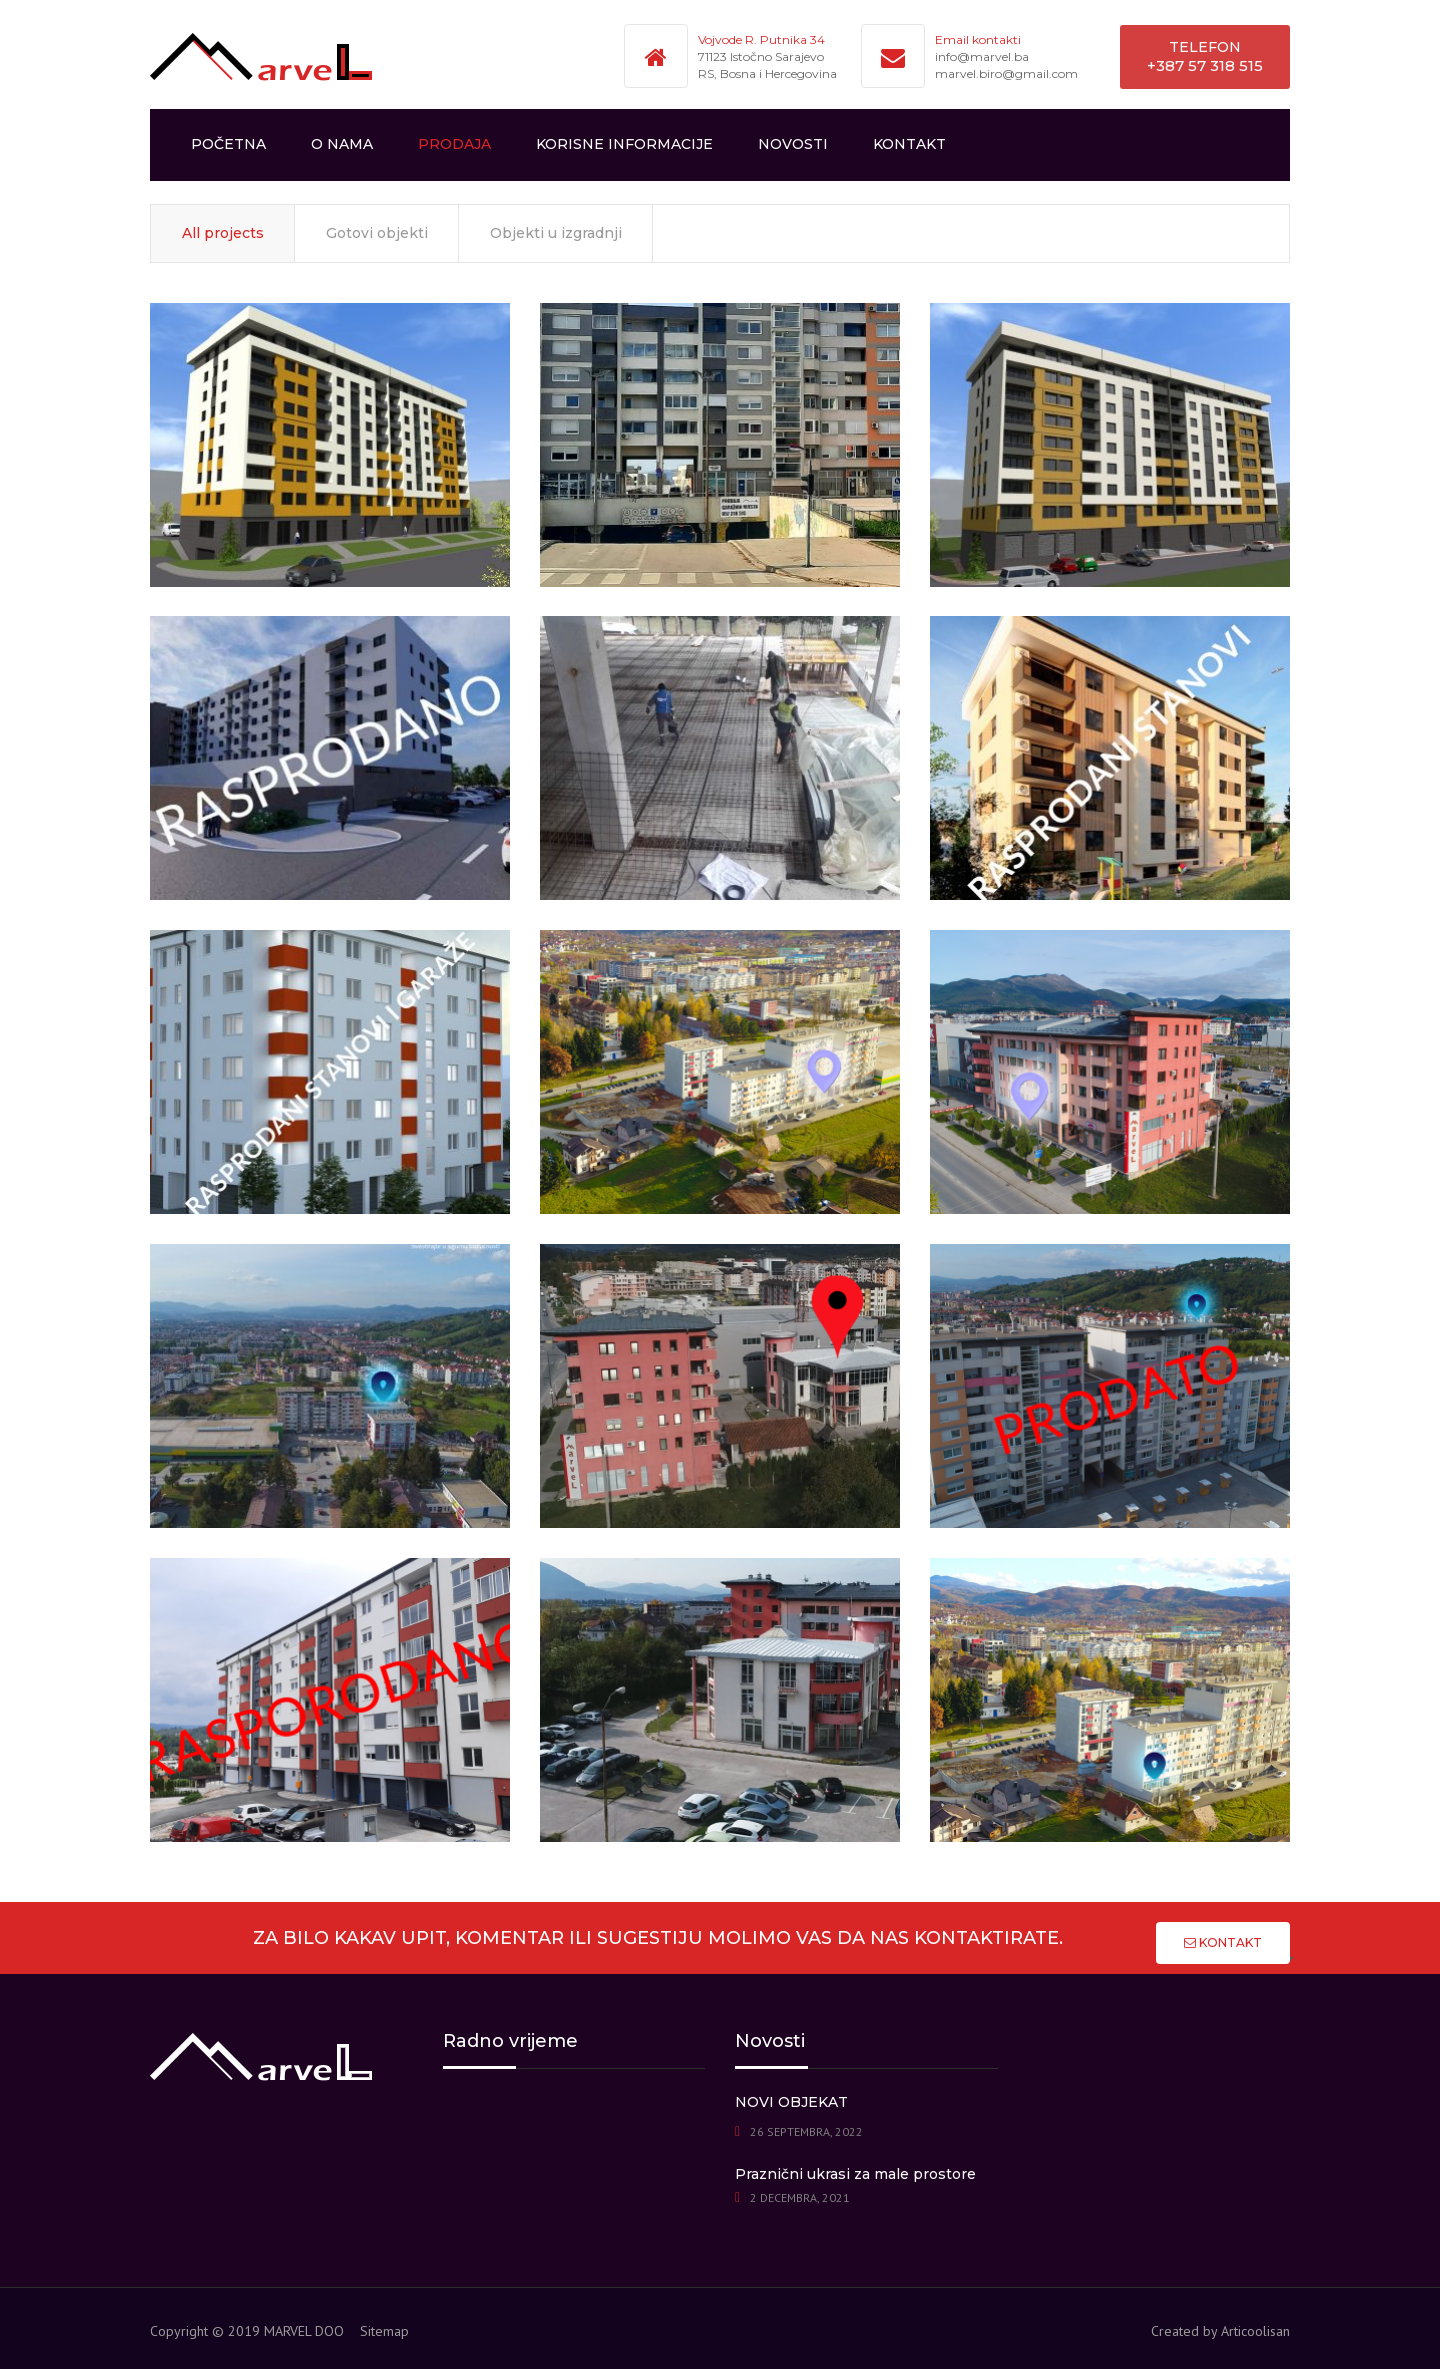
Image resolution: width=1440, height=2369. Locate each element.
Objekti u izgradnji (556, 233)
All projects (223, 233)
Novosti (793, 144)
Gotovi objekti (377, 233)
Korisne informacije (624, 144)
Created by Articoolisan (1220, 2331)
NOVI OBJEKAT (791, 2102)
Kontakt (909, 144)
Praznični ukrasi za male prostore (855, 2174)
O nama (342, 144)
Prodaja (454, 144)
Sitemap (384, 2331)
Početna (228, 144)
